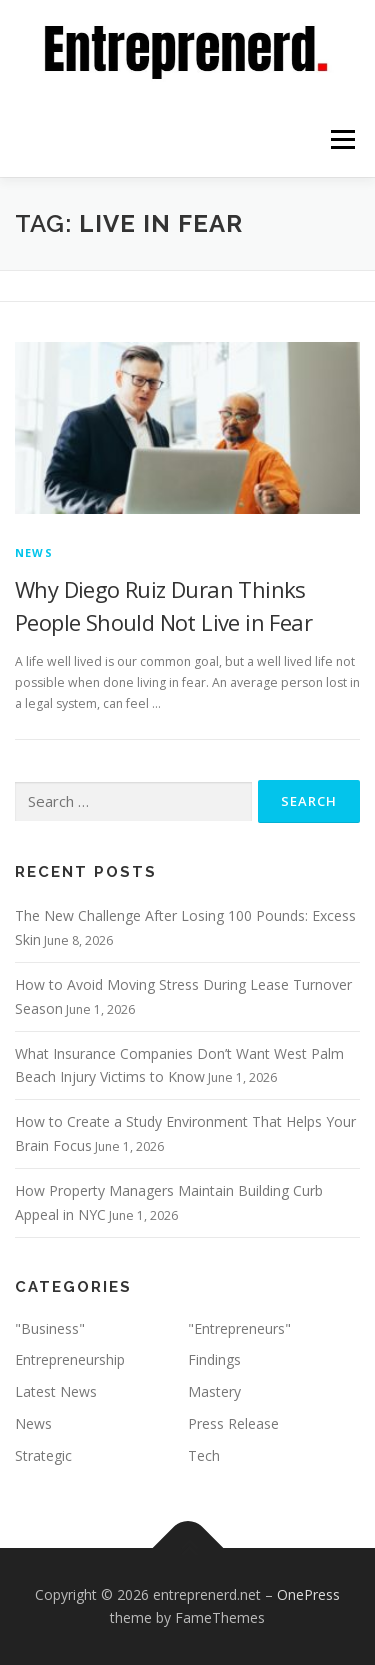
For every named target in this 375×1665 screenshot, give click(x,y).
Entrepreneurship (70, 1359)
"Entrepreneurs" (239, 1328)
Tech (204, 1455)
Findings (214, 1359)
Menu (341, 139)
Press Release (233, 1423)
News (34, 552)
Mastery (214, 1391)
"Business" (50, 1328)
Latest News (56, 1391)
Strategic (43, 1455)
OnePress (308, 1594)
